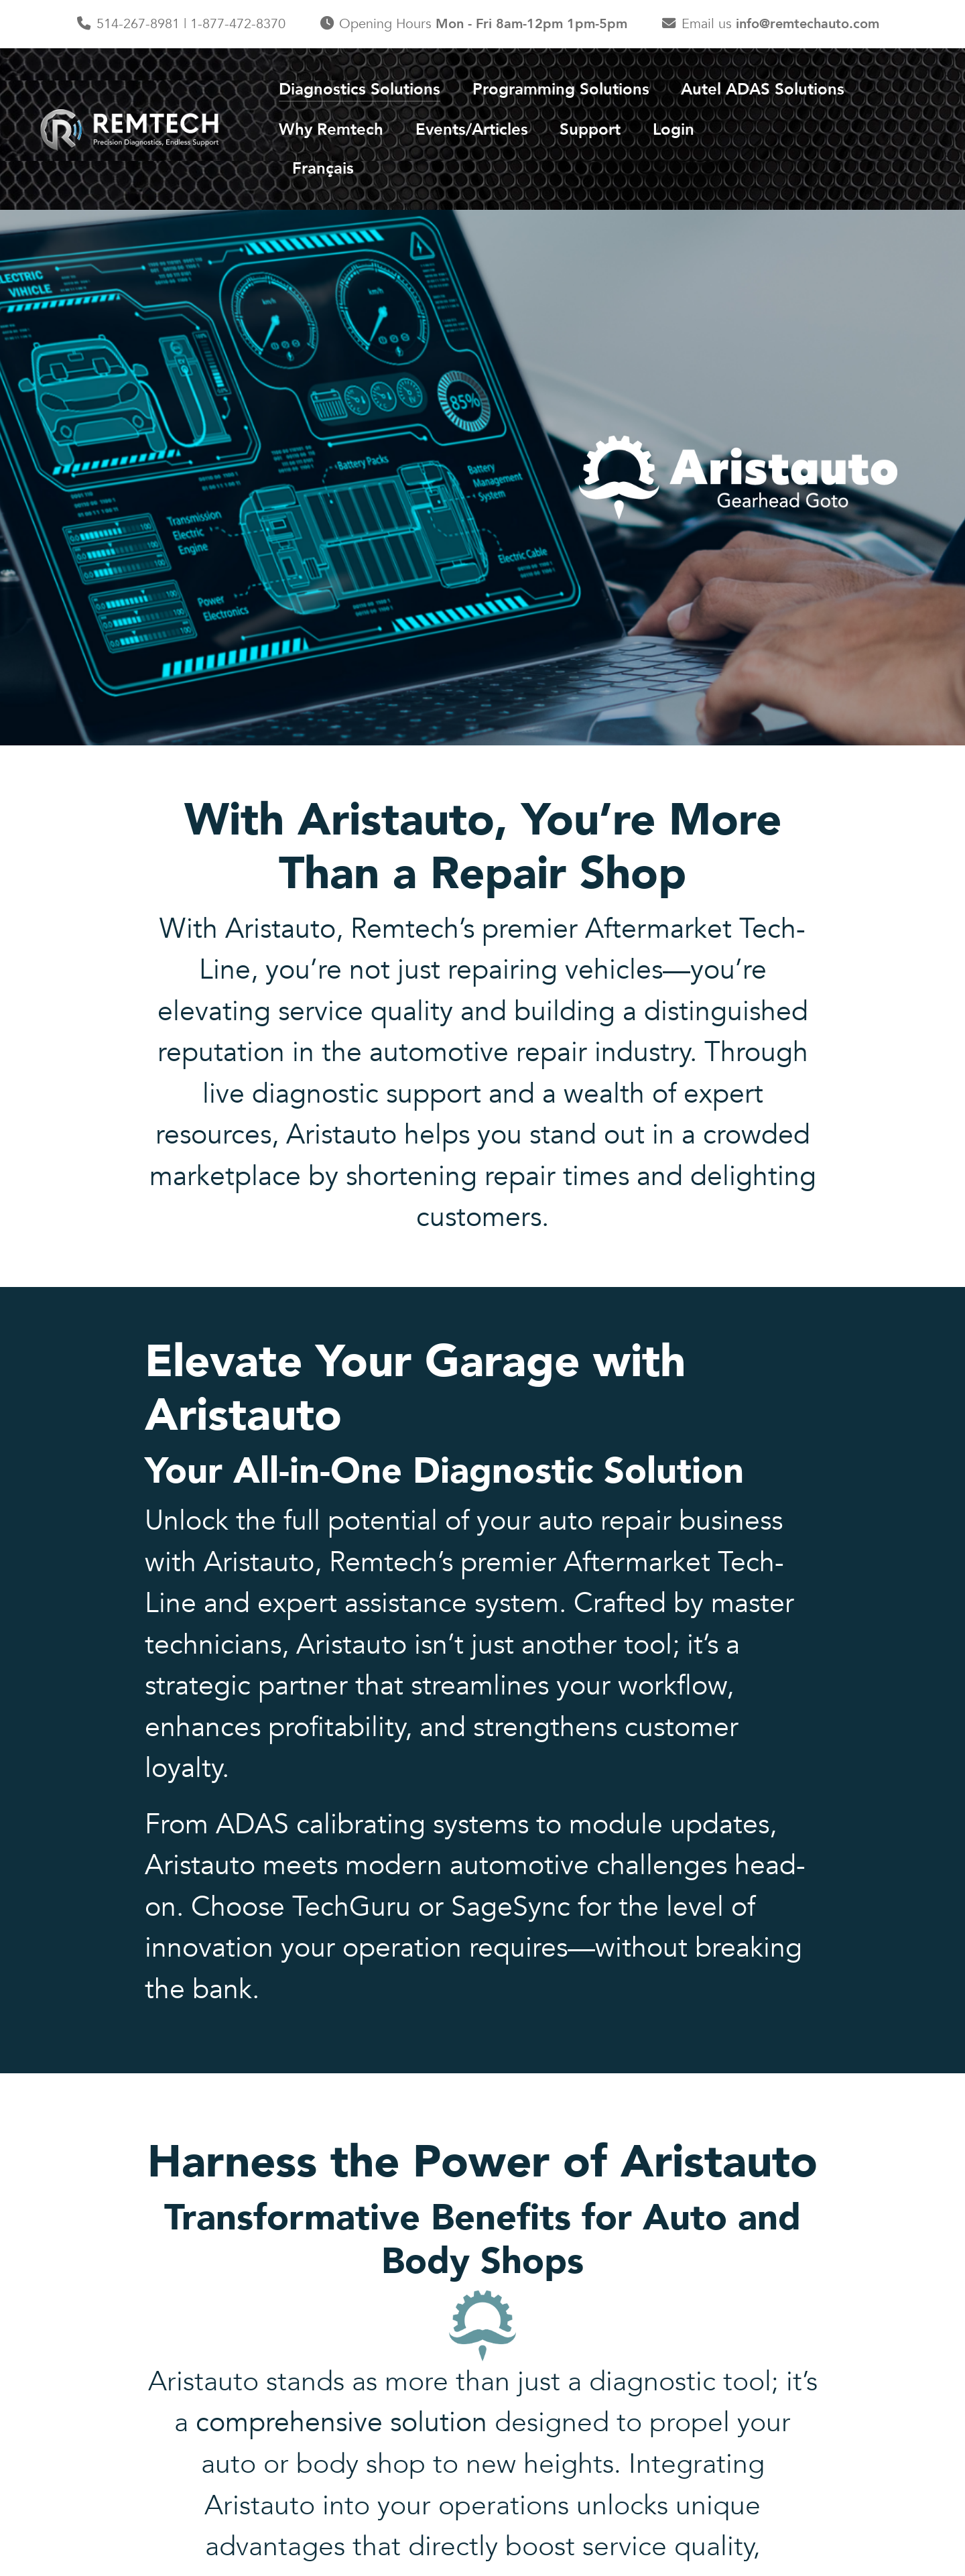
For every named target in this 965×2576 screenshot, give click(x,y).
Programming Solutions (560, 89)
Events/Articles (471, 130)
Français (323, 169)
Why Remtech (331, 130)
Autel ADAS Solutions (762, 89)
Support (590, 130)
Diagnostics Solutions (359, 89)
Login (673, 130)
